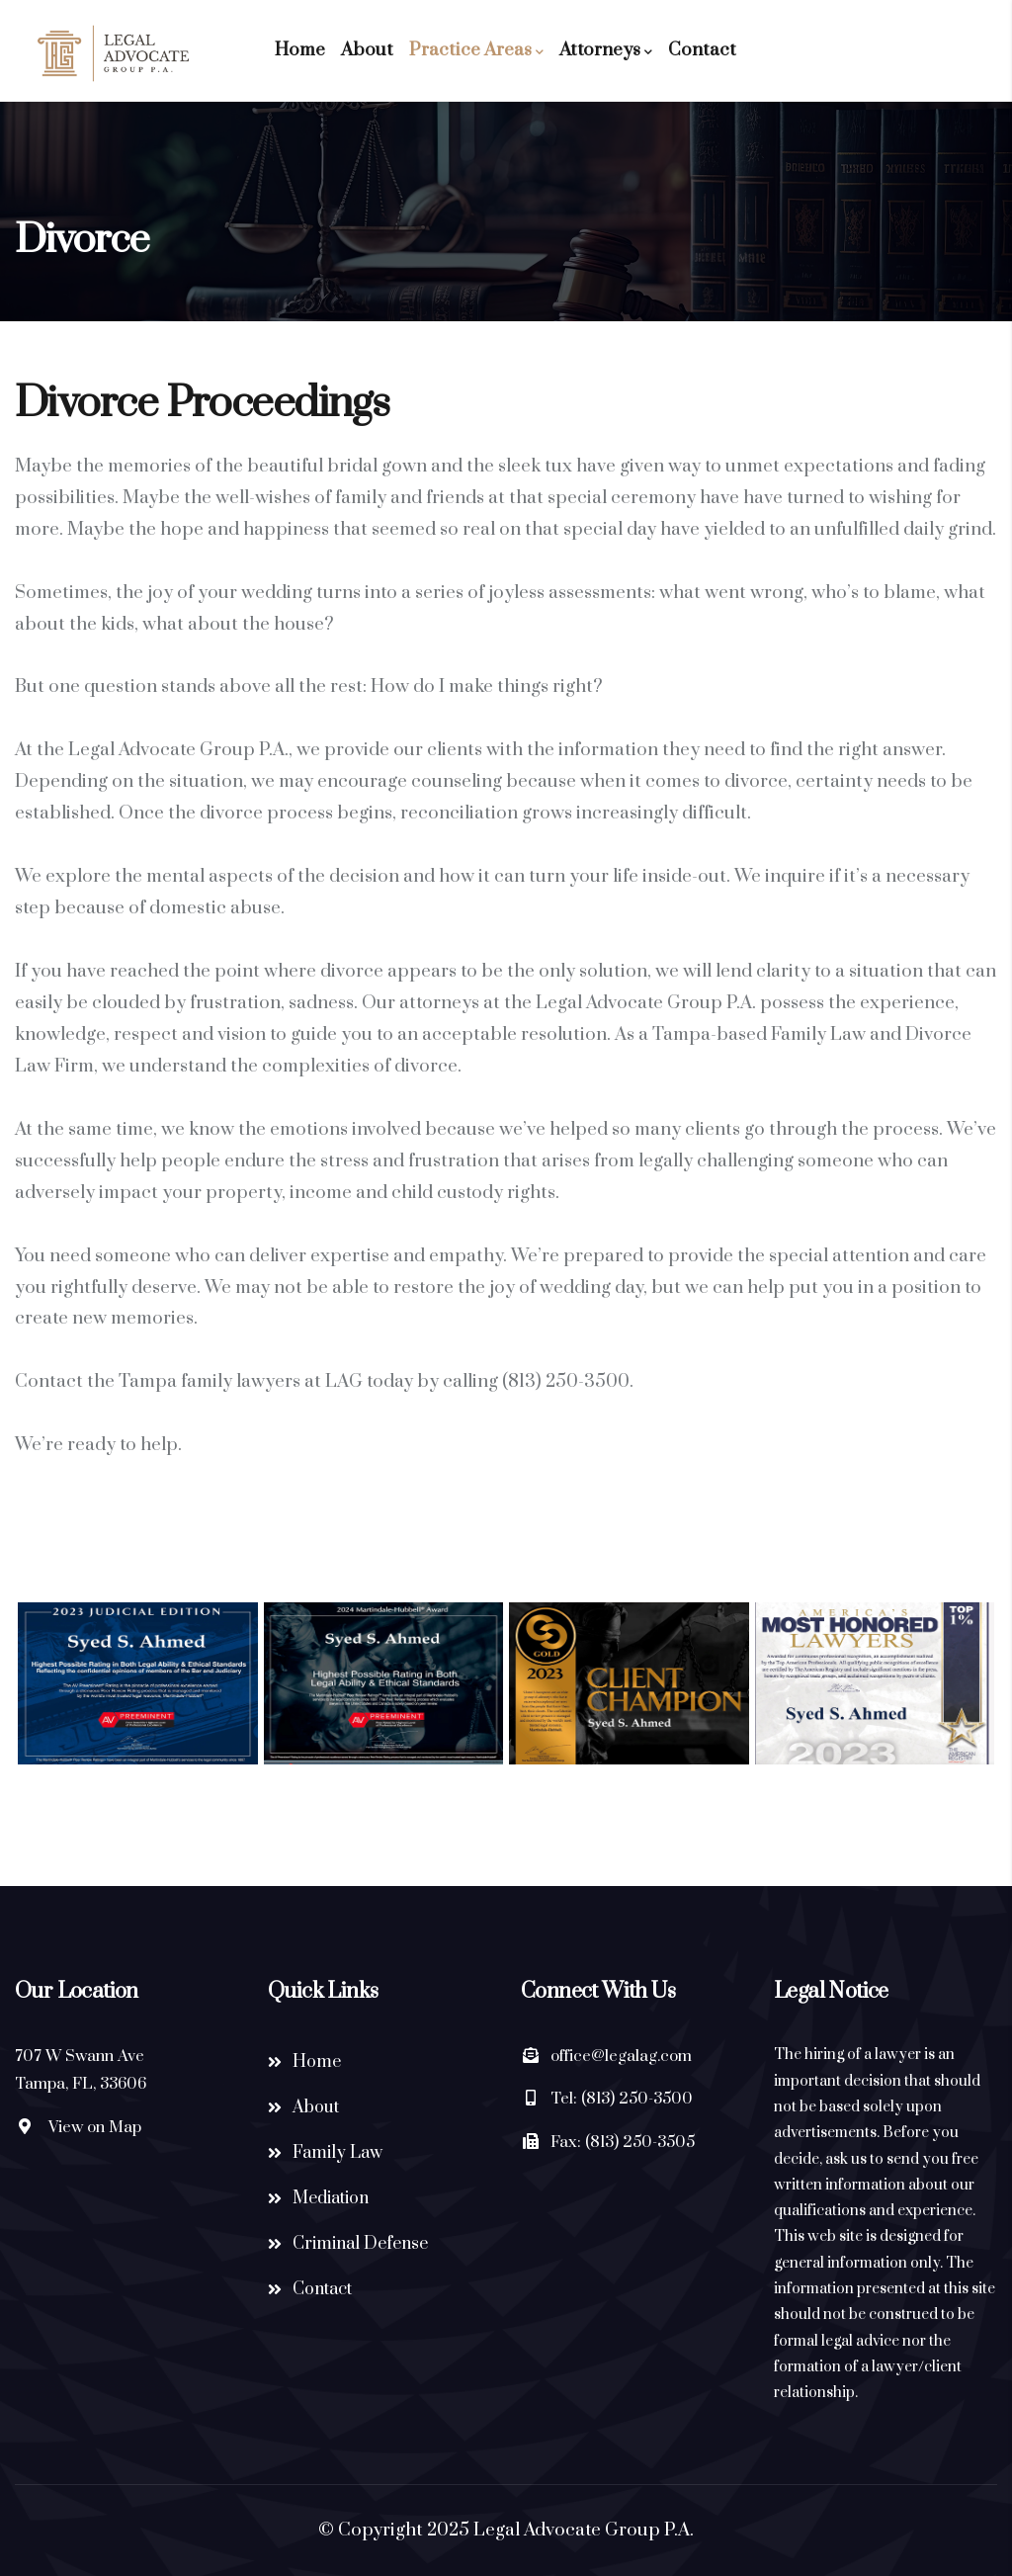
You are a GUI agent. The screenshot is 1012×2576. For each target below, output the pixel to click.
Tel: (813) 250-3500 (621, 2098)
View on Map (94, 2127)
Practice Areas (476, 50)
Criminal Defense (360, 2244)
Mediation (331, 2198)
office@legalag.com (621, 2056)
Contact (702, 50)
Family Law (337, 2153)
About (367, 50)
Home (300, 50)
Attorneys (605, 50)
